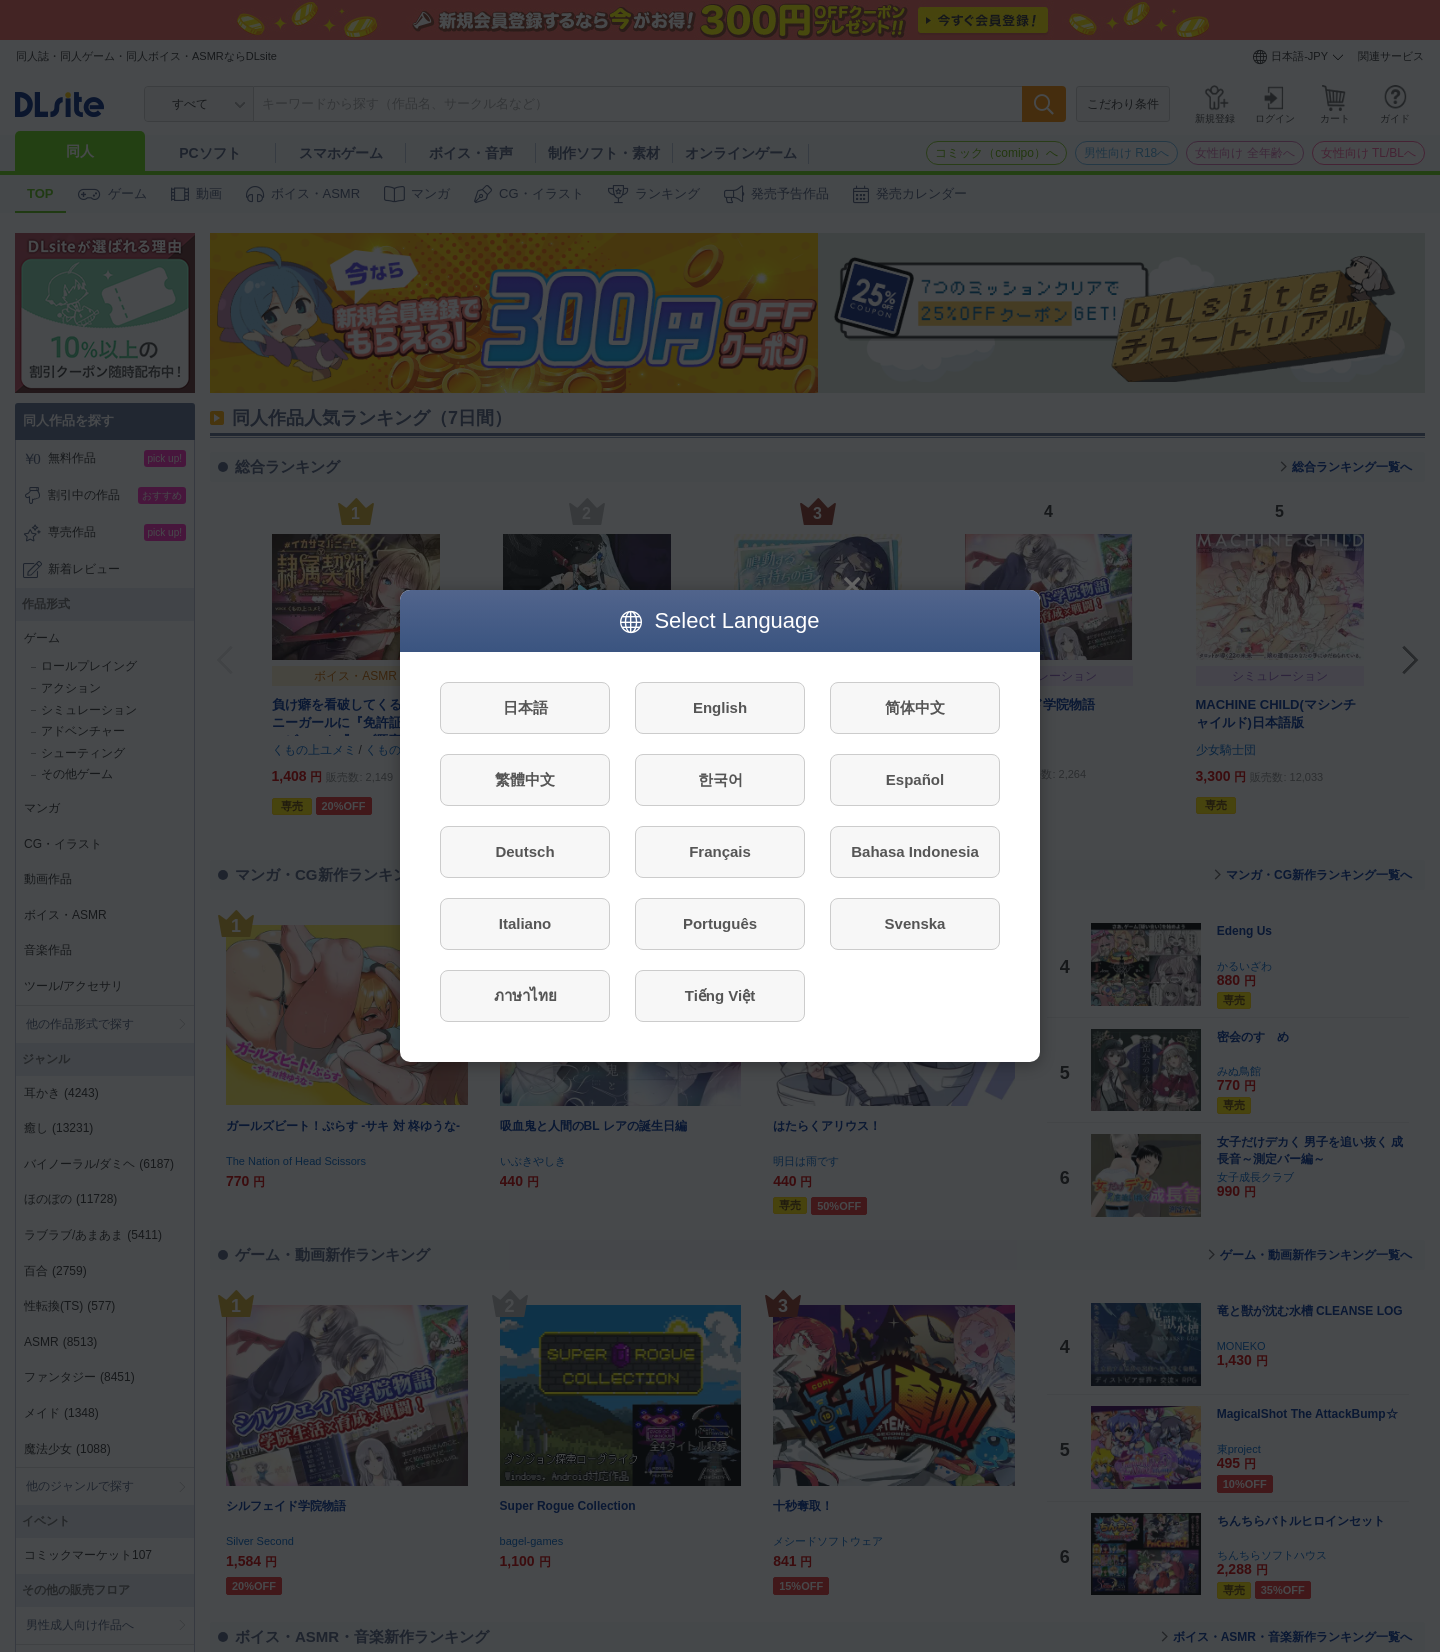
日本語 (525, 707)
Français (720, 851)
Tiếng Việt (720, 995)
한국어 (720, 779)
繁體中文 (525, 779)
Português (720, 923)
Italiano (525, 923)
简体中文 (915, 707)
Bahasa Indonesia (915, 851)
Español (915, 779)
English (720, 707)
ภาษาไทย (525, 995)
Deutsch (524, 851)
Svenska (915, 923)
